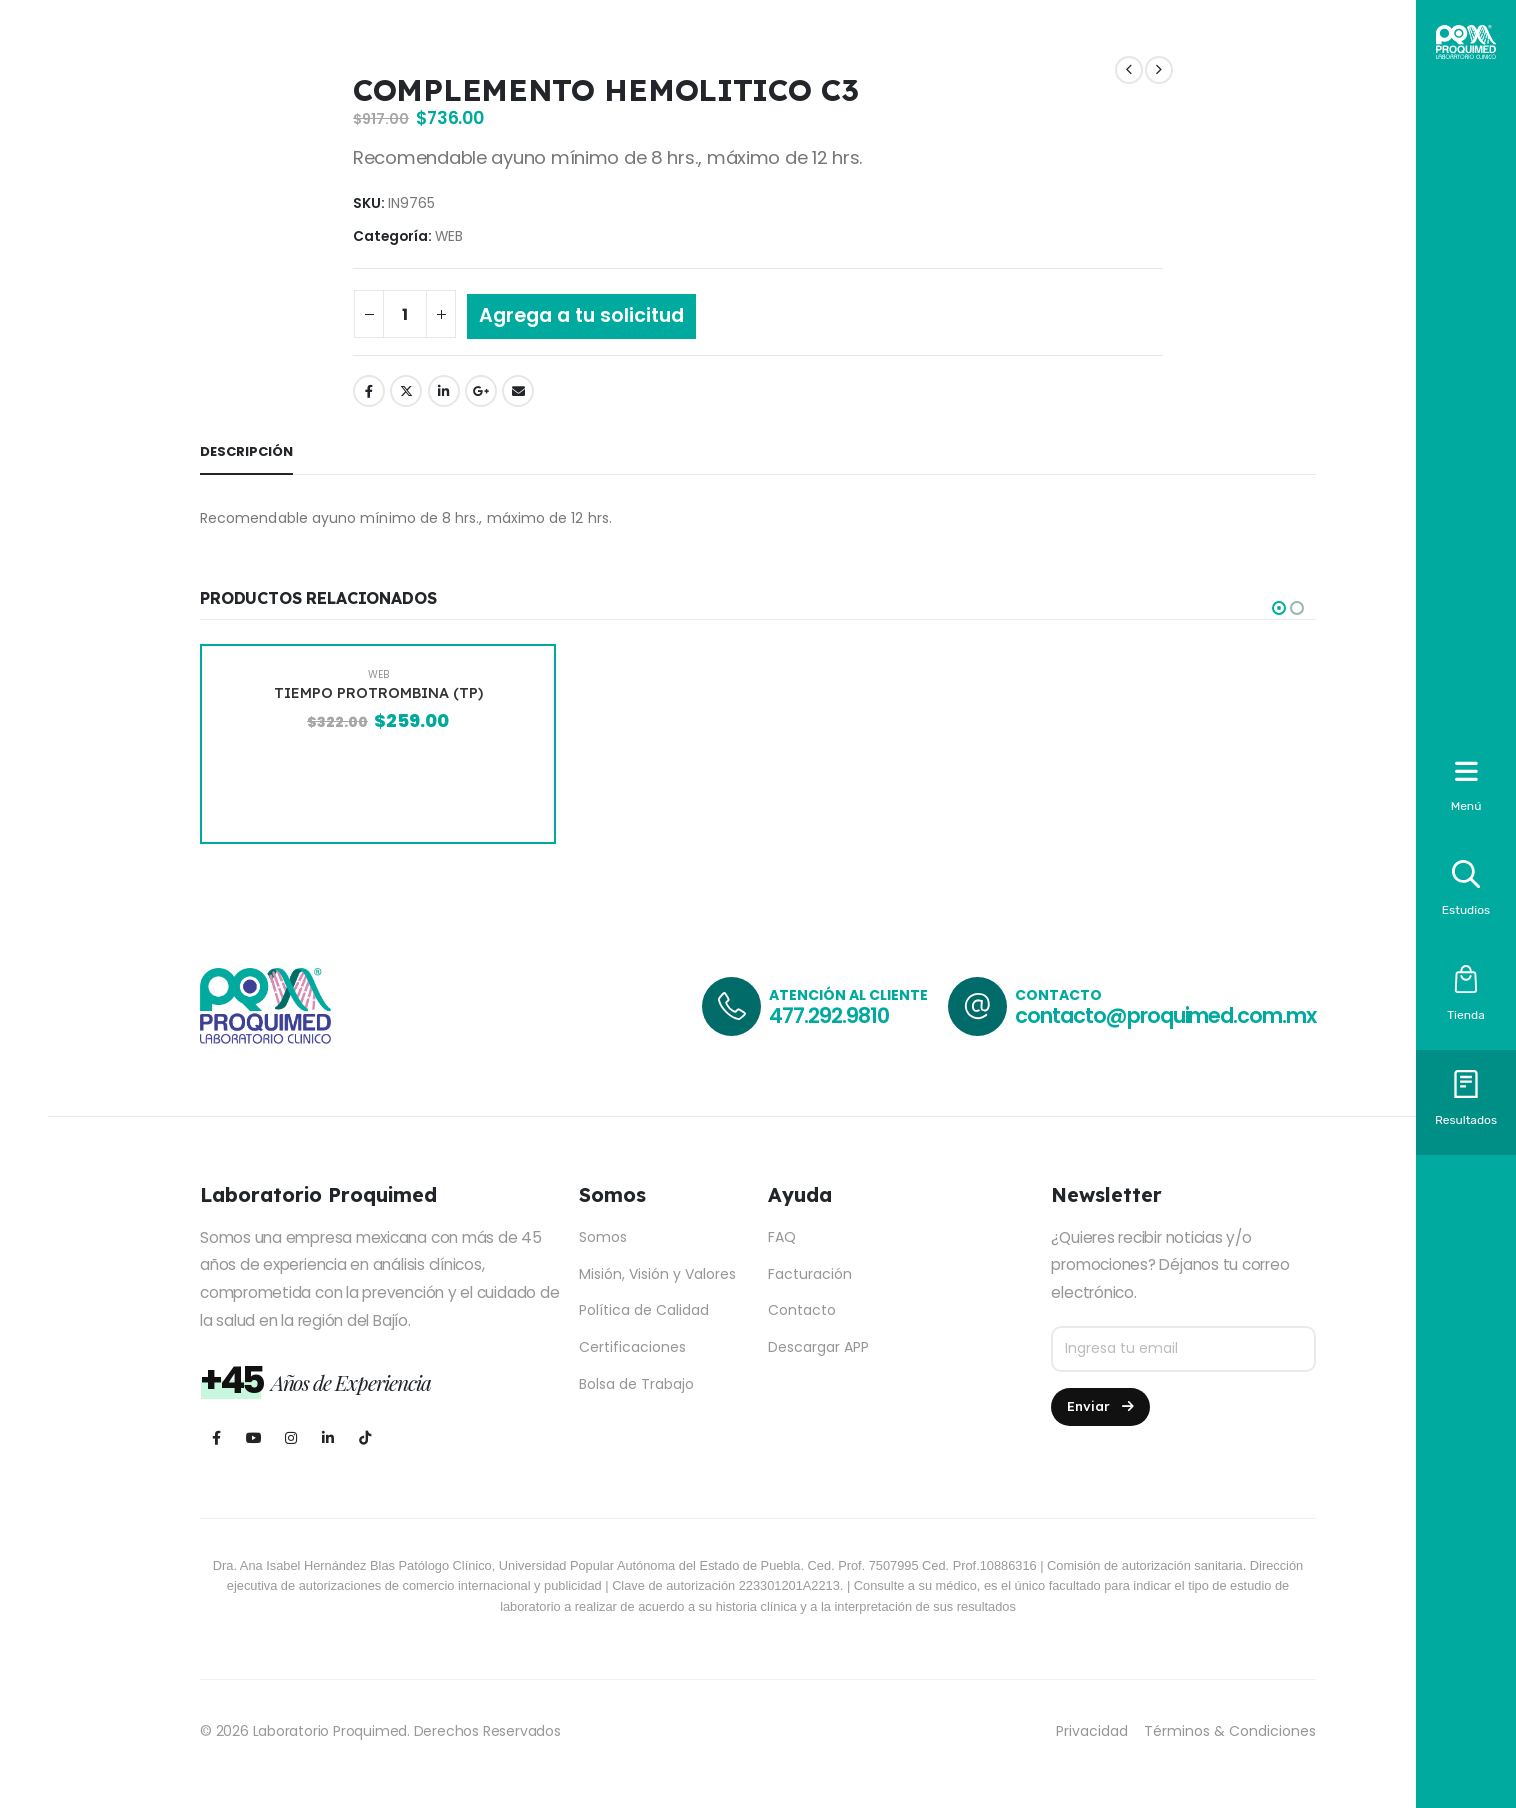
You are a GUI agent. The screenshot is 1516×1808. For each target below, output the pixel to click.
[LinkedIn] (327, 1438)
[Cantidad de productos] (405, 314)
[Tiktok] (364, 1438)
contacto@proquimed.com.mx (1165, 1015)
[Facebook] (216, 1438)
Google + (481, 391)
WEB (449, 236)
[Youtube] (253, 1438)
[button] (1279, 608)
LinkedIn (444, 391)
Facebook (369, 391)
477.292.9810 (828, 1015)
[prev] (1129, 70)
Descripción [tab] (246, 451)
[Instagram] (290, 1438)
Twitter (406, 391)
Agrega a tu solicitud (581, 315)
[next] (1159, 70)
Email (518, 391)
